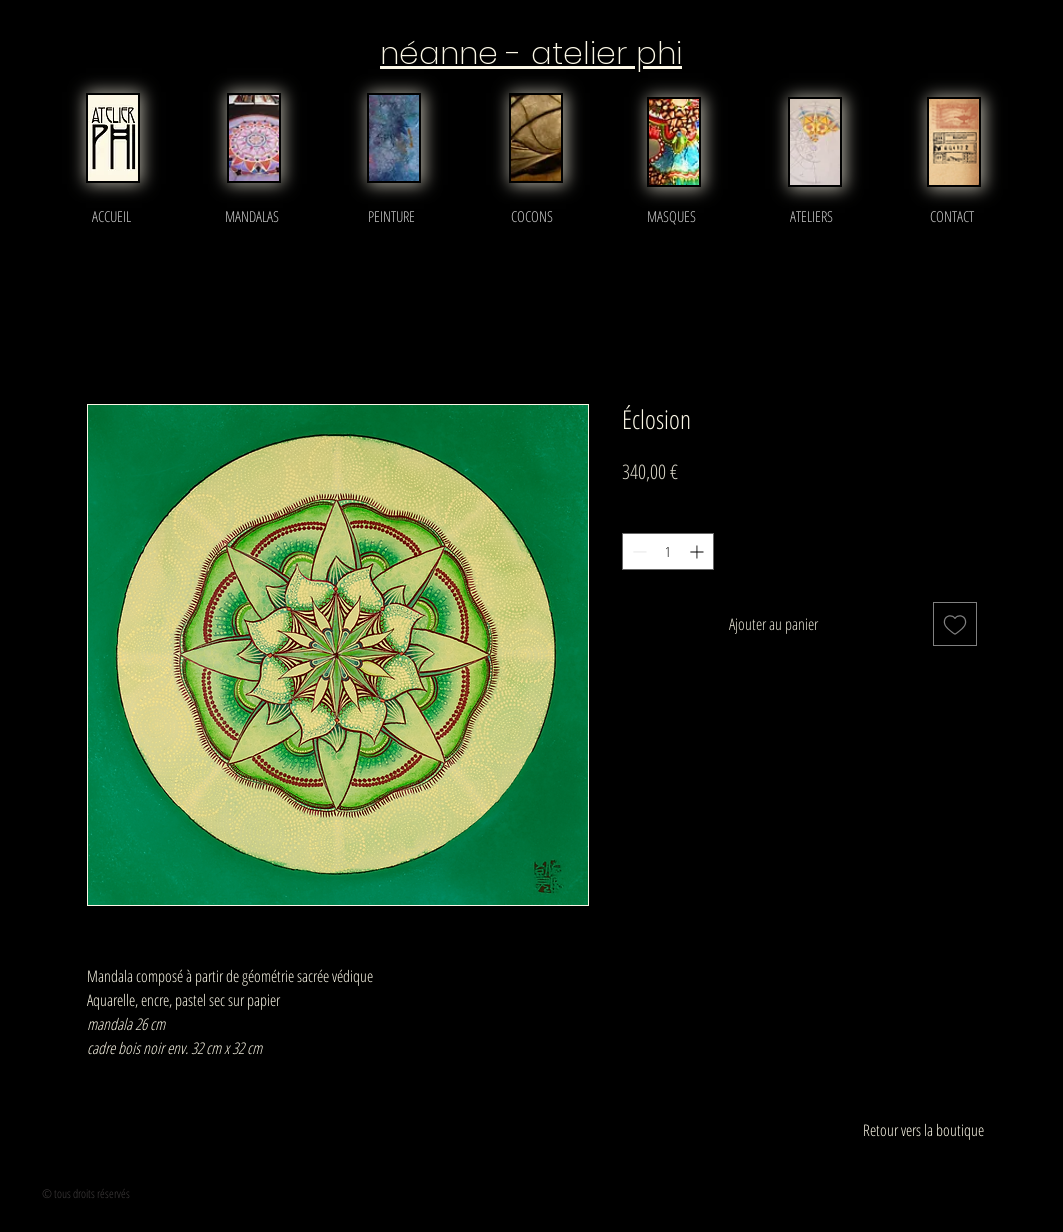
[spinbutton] (668, 551)
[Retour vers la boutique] (924, 1129)
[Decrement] (637, 551)
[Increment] (698, 551)
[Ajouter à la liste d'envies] (955, 624)
